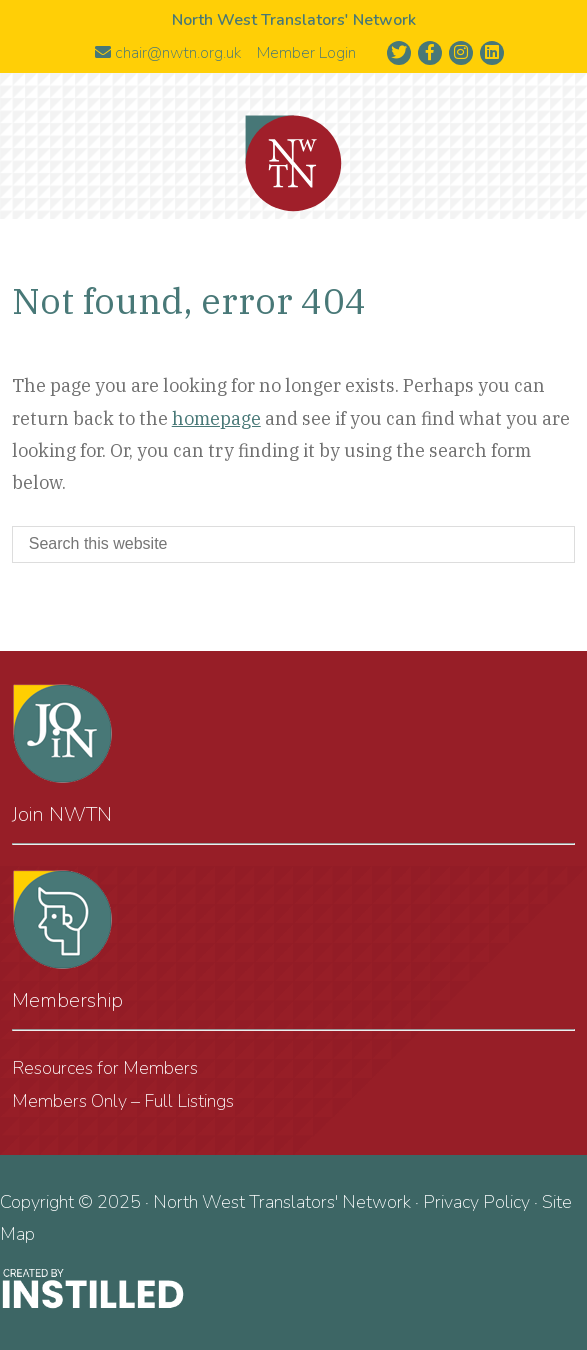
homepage (216, 418)
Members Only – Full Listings (123, 1101)
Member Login (306, 53)
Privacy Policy (476, 1202)
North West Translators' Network (294, 164)
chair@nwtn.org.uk (168, 53)
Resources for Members (105, 1068)
